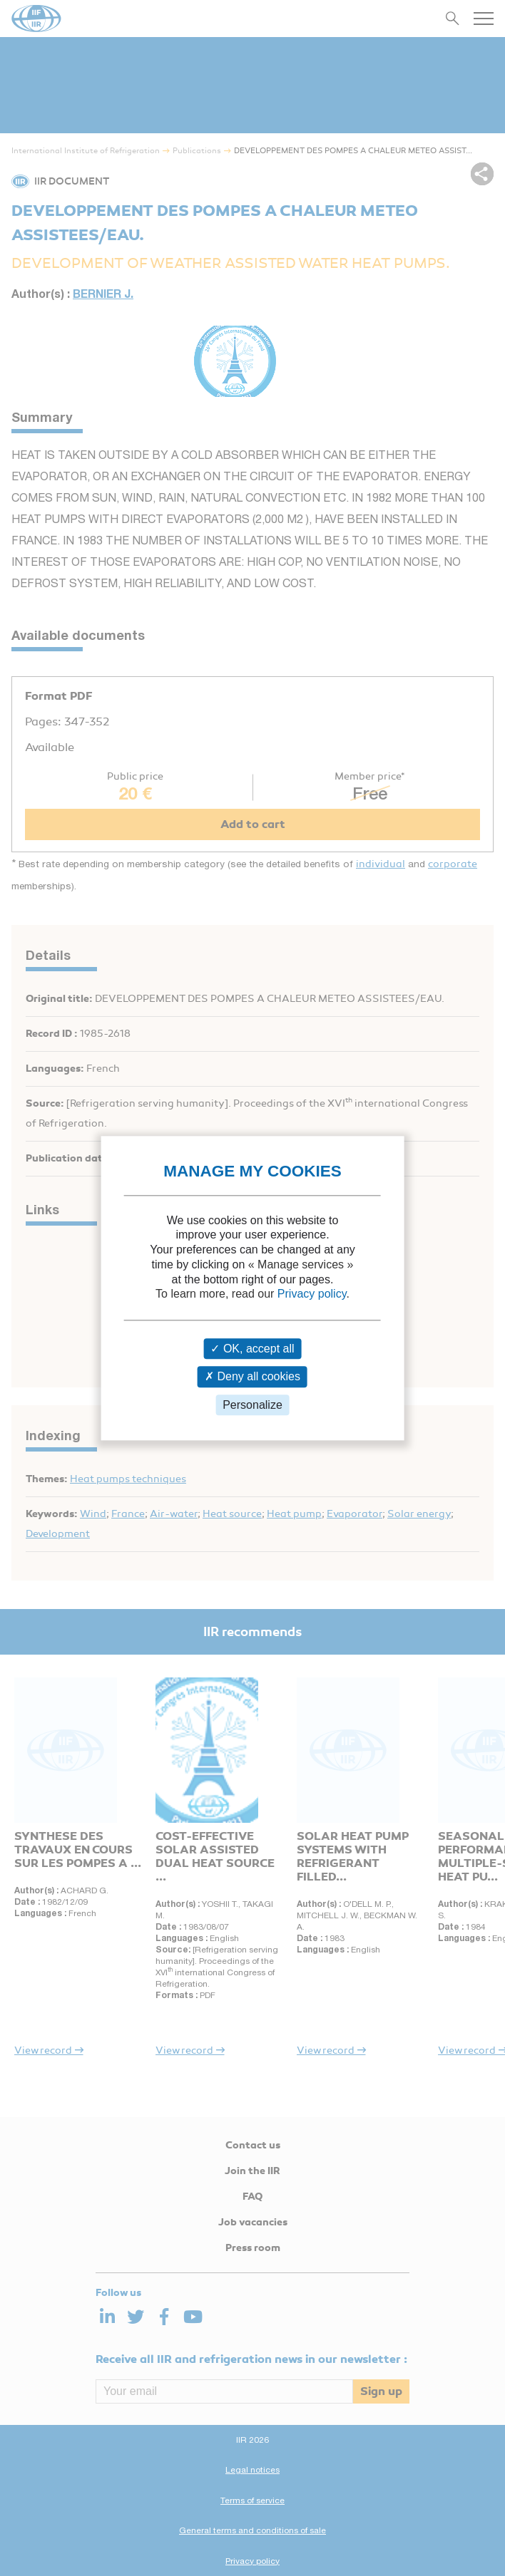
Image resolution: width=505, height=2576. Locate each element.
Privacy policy (312, 1294)
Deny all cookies (252, 1377)
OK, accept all (252, 1349)
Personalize (252, 1405)
